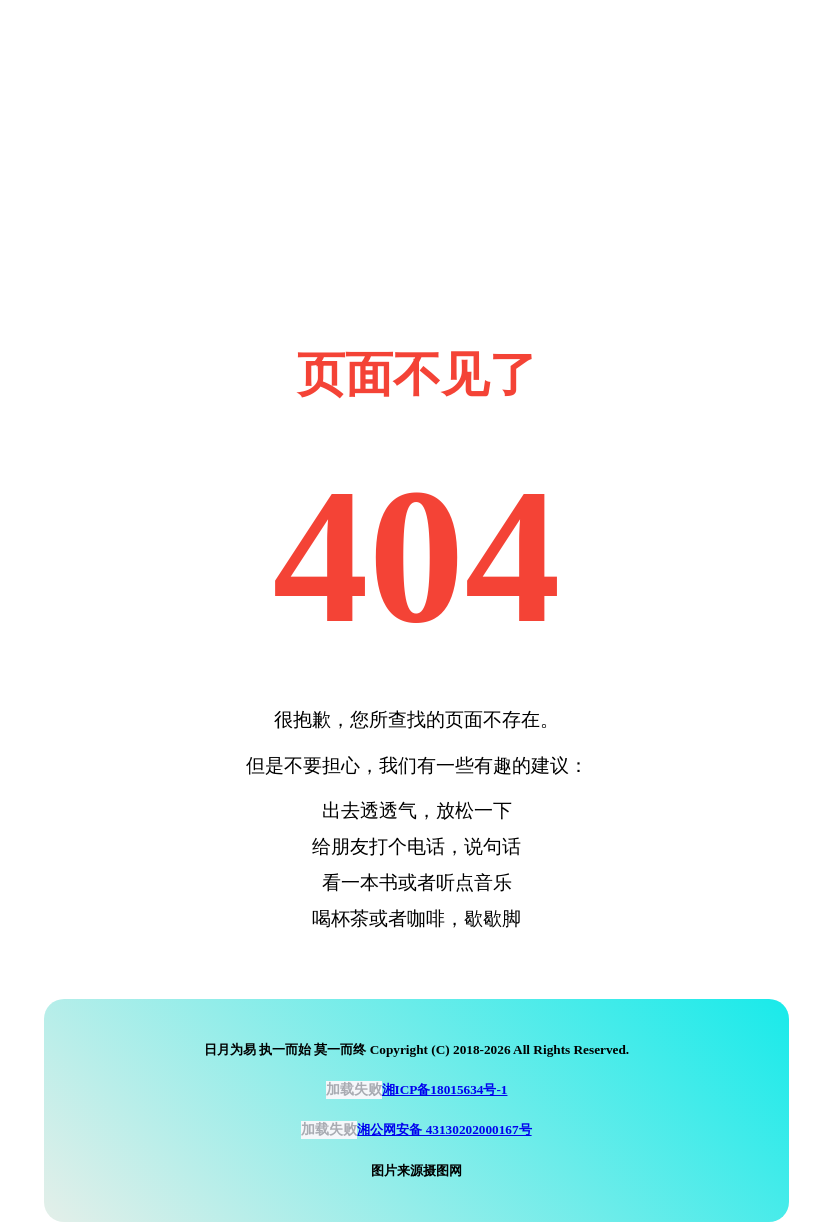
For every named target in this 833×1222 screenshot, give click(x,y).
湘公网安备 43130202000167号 (444, 1129)
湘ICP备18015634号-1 (445, 1089)
